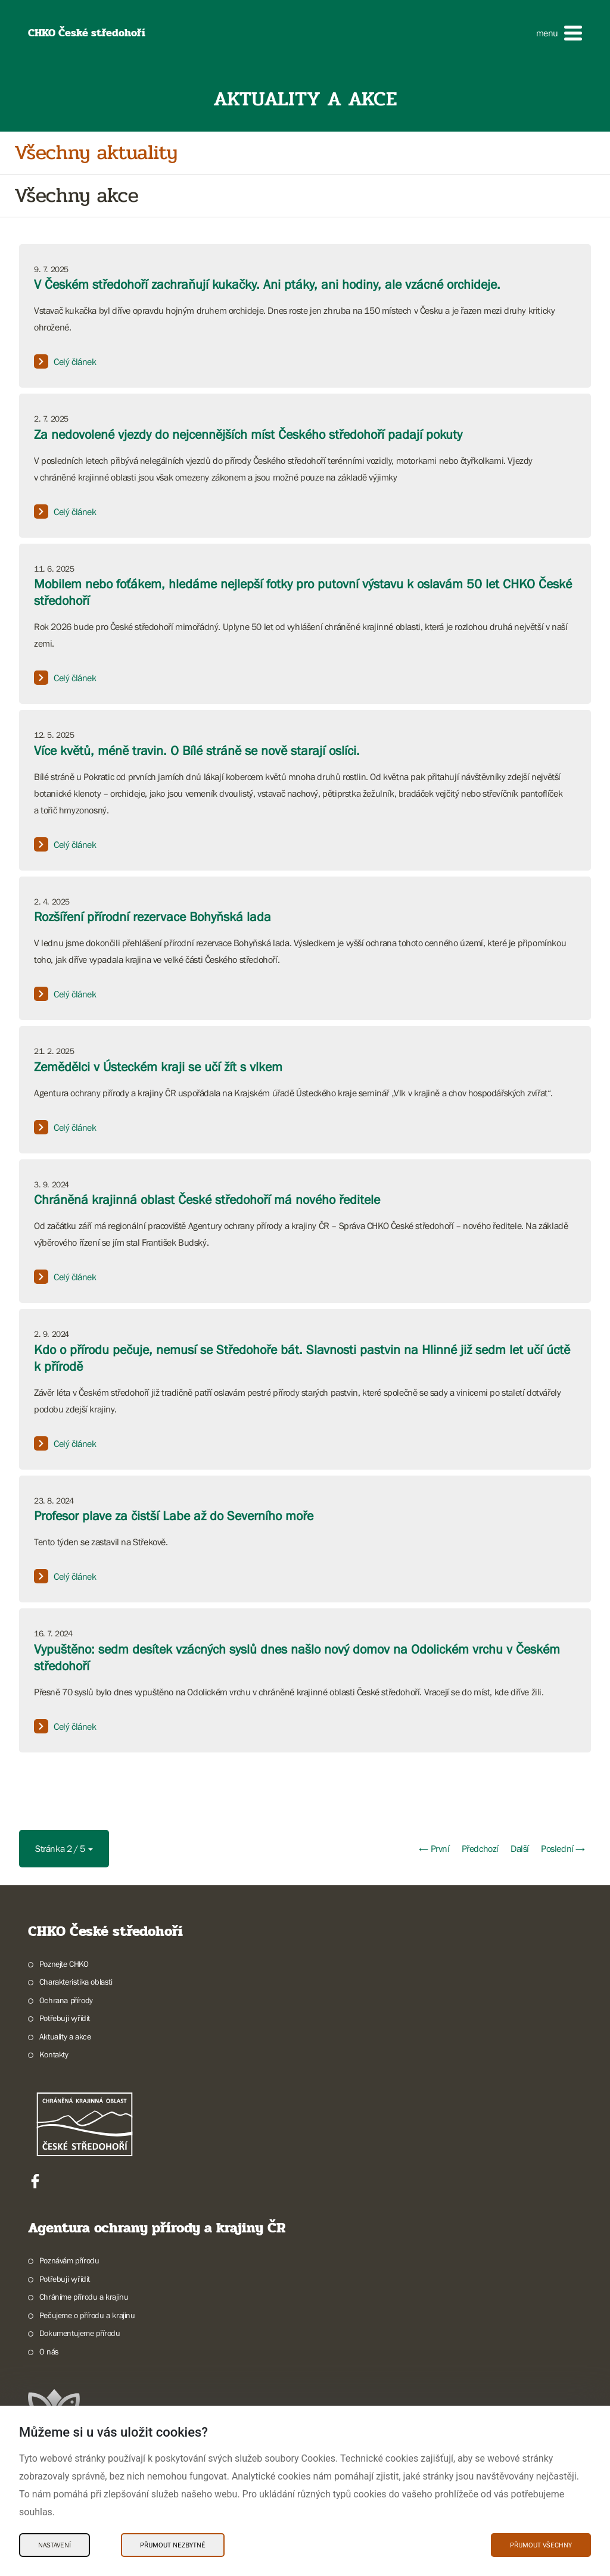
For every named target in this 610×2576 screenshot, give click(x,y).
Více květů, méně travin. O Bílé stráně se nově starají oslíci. (197, 750)
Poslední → (563, 1848)
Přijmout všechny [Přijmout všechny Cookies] (541, 2545)
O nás (49, 2351)
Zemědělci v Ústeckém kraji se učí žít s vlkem (158, 1066)
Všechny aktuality (96, 153)
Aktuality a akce (65, 2036)
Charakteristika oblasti (76, 1981)
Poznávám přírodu (69, 2260)
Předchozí (480, 1848)
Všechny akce (76, 195)
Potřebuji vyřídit (64, 2018)
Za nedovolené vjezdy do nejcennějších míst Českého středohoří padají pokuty (248, 434)
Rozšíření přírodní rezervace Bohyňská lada (152, 916)
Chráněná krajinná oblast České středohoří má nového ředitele (207, 1199)
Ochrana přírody (66, 2000)
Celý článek (65, 361)
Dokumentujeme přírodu (79, 2333)
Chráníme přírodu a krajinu (84, 2296)
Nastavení (54, 2545)
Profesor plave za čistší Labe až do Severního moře (173, 1515)
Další (520, 1848)
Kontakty (54, 2054)
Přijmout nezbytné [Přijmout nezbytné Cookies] (173, 2545)
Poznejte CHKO (64, 1964)
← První (434, 1848)
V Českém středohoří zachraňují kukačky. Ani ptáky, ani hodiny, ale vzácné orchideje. (267, 284)
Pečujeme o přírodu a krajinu (87, 2315)
